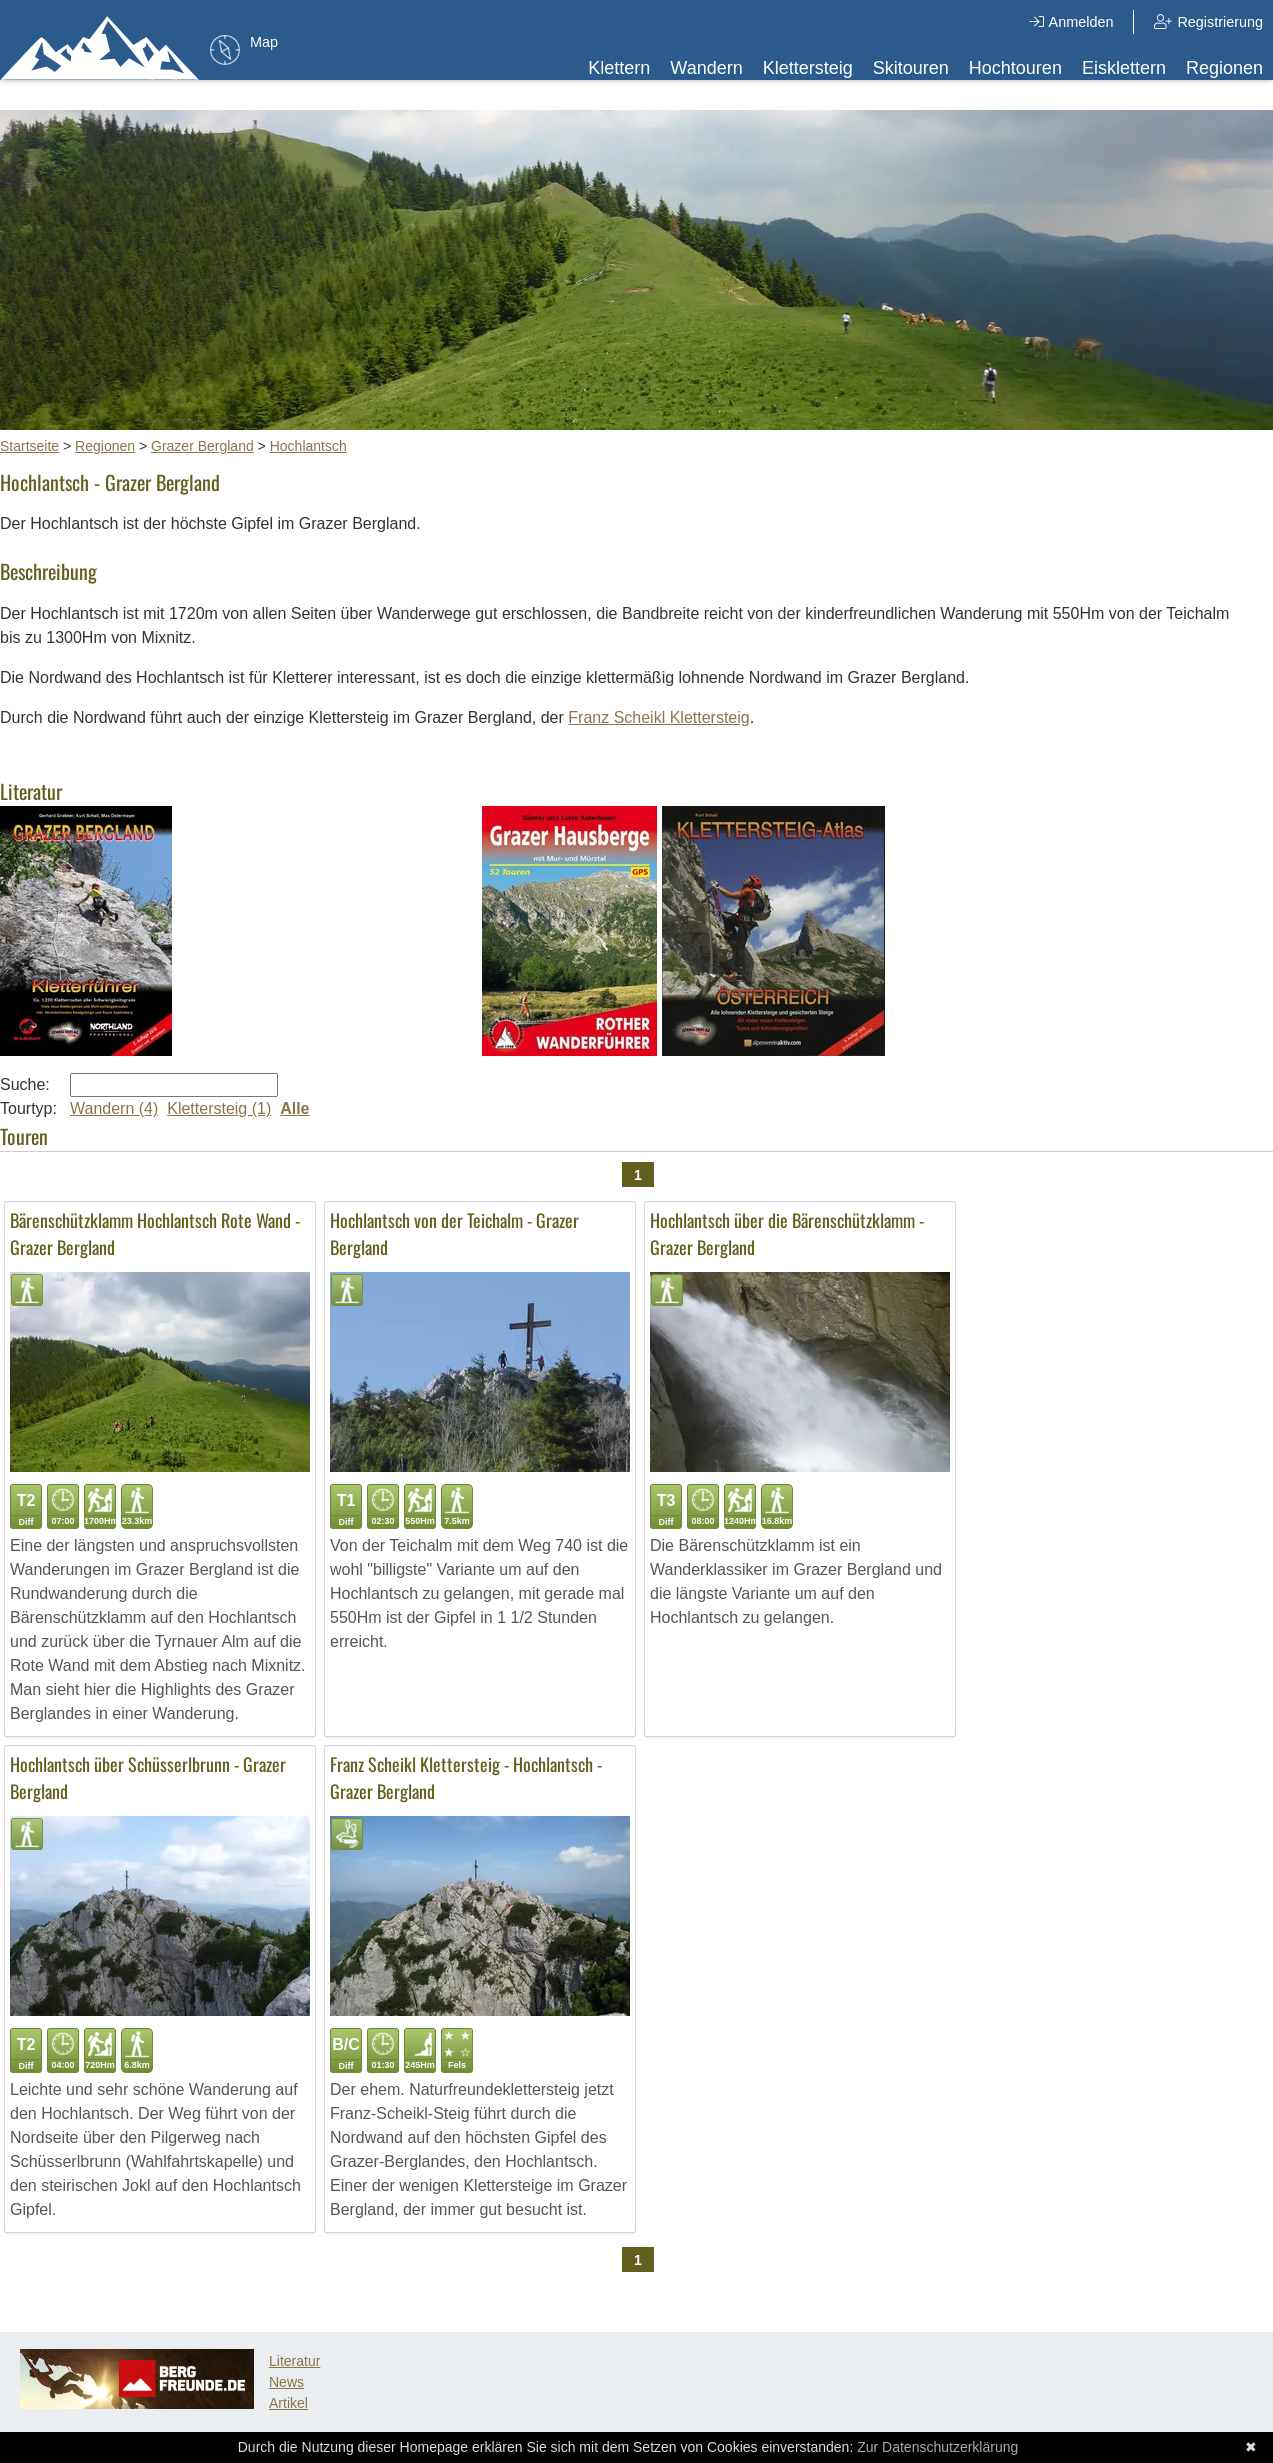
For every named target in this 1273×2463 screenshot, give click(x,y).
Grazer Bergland (202, 446)
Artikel (288, 2403)
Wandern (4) (114, 1108)
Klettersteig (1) (219, 1108)
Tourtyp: (28, 1108)
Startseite (29, 446)
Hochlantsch (308, 446)
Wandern (706, 68)
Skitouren (911, 68)
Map (264, 42)
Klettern (619, 68)
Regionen (1224, 68)
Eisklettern (1124, 68)
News (286, 2382)
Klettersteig (808, 68)
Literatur (294, 2361)
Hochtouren (1015, 68)
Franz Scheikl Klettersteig (658, 717)
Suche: (25, 1084)
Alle (294, 1108)
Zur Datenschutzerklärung (937, 2447)
